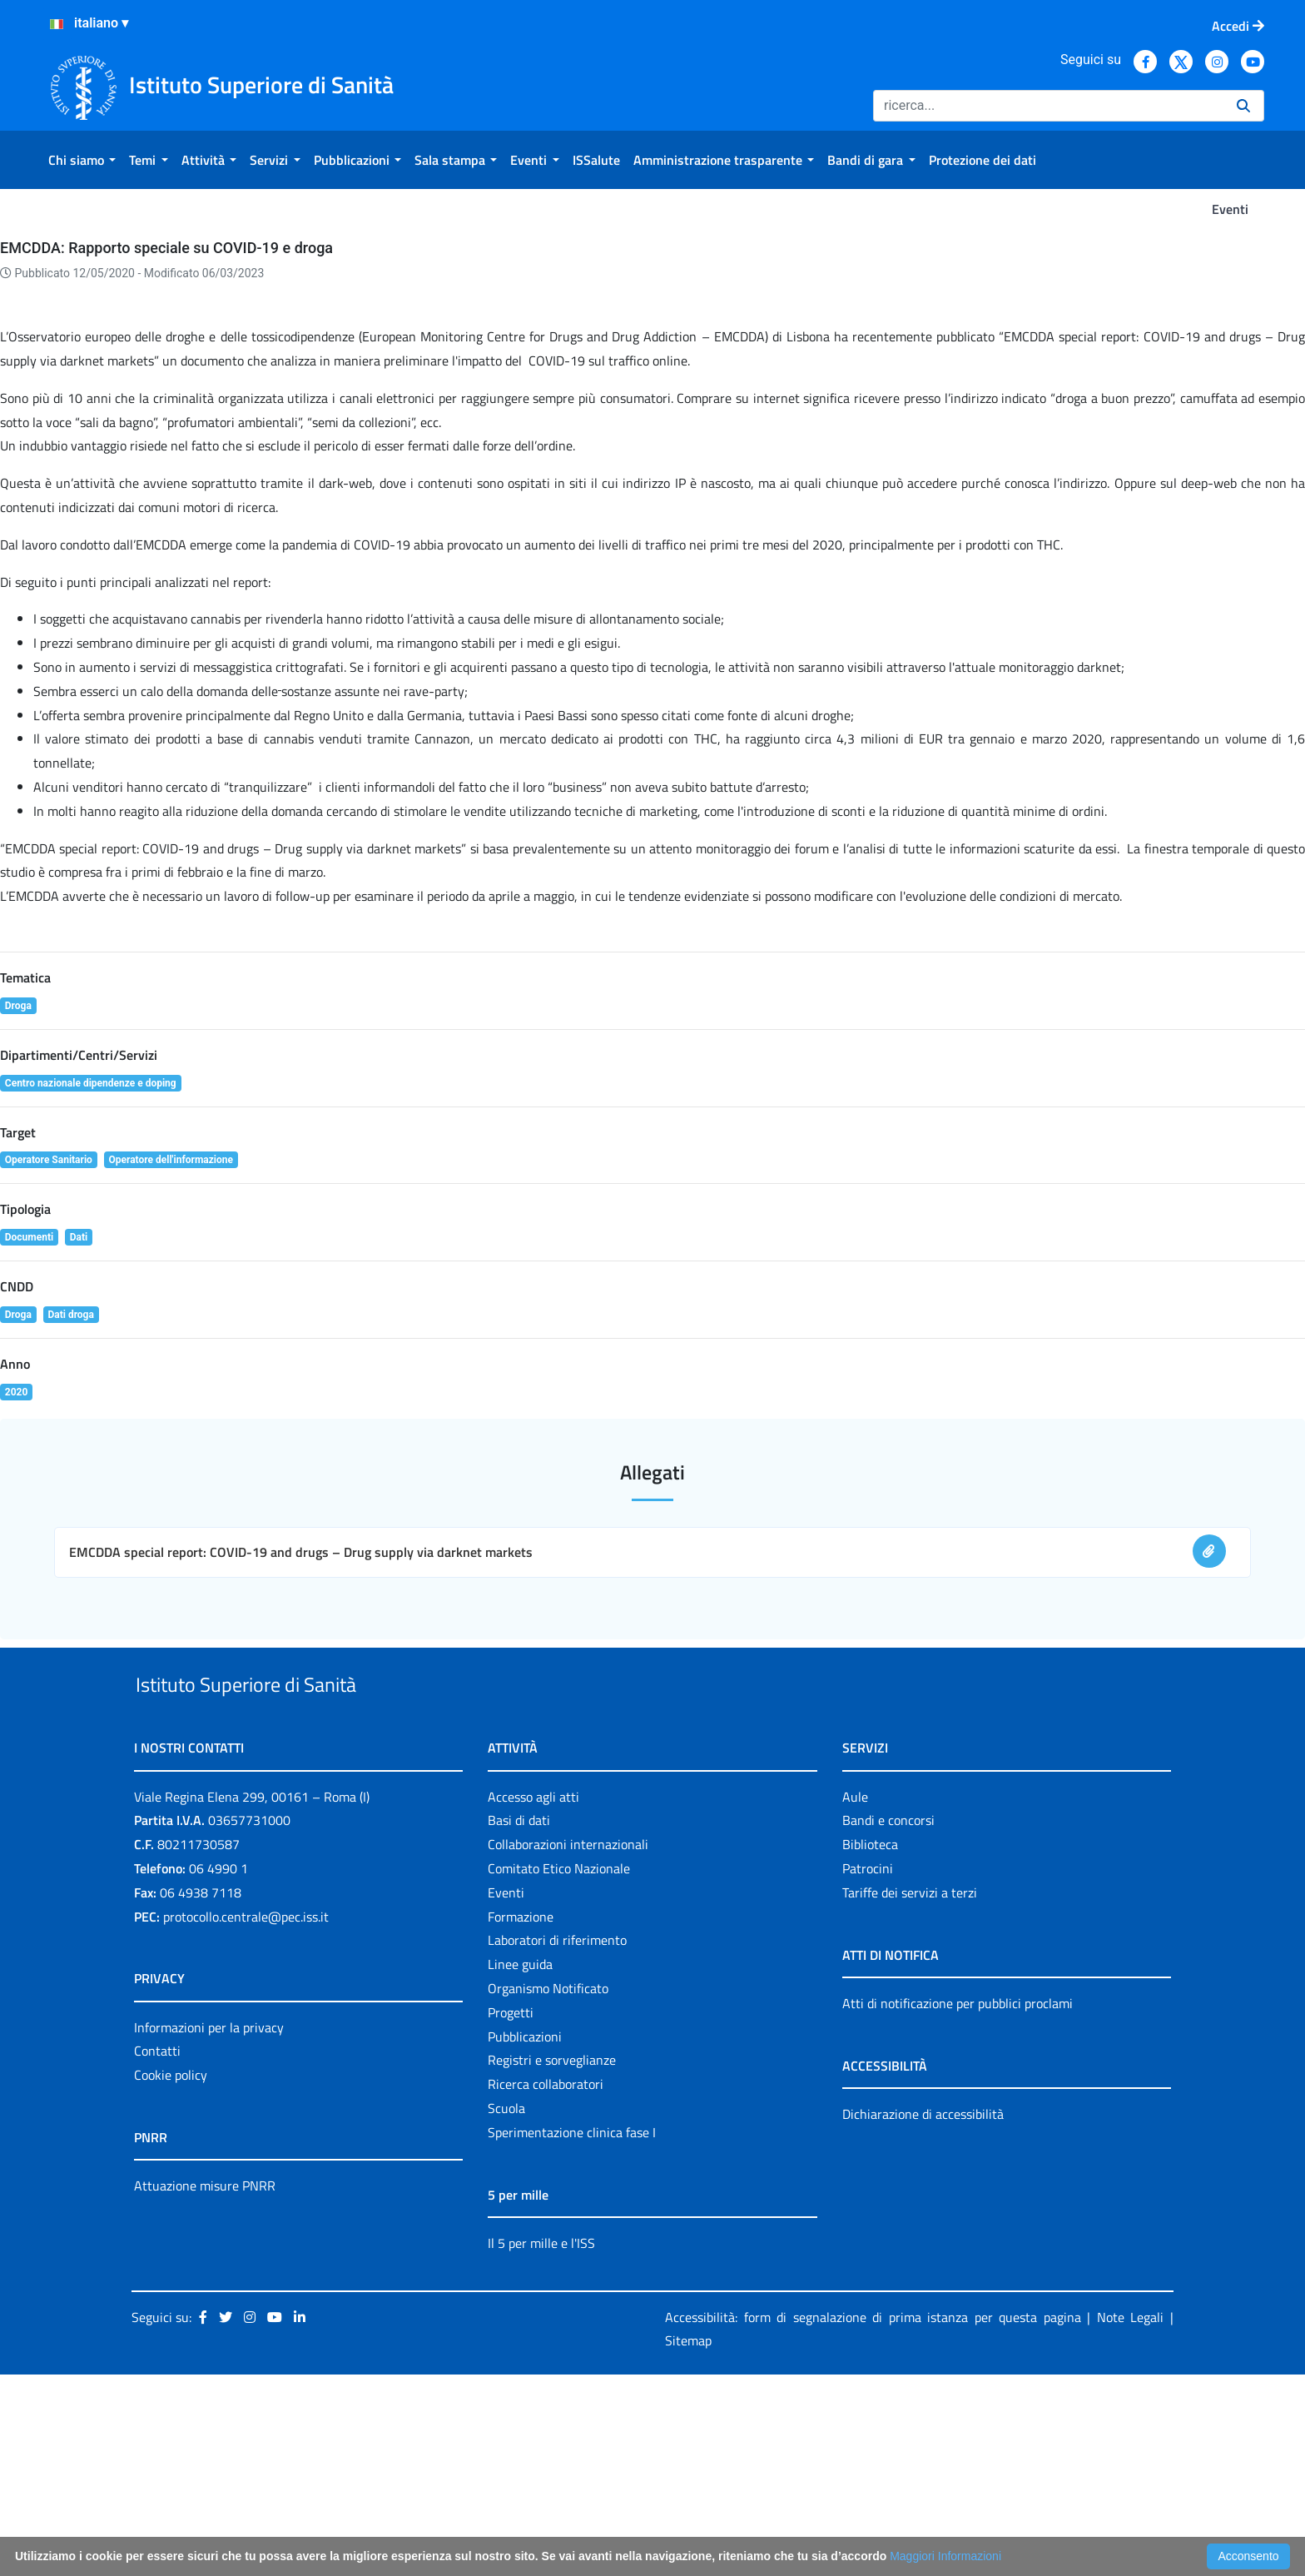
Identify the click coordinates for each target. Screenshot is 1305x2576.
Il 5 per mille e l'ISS (541, 2444)
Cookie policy (170, 2276)
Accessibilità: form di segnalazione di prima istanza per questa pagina (873, 2519)
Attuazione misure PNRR (204, 2387)
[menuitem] (82, 160)
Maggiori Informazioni (945, 2556)
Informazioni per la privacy (209, 2229)
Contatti (157, 2253)
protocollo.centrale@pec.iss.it (246, 2118)
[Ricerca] (1048, 106)
